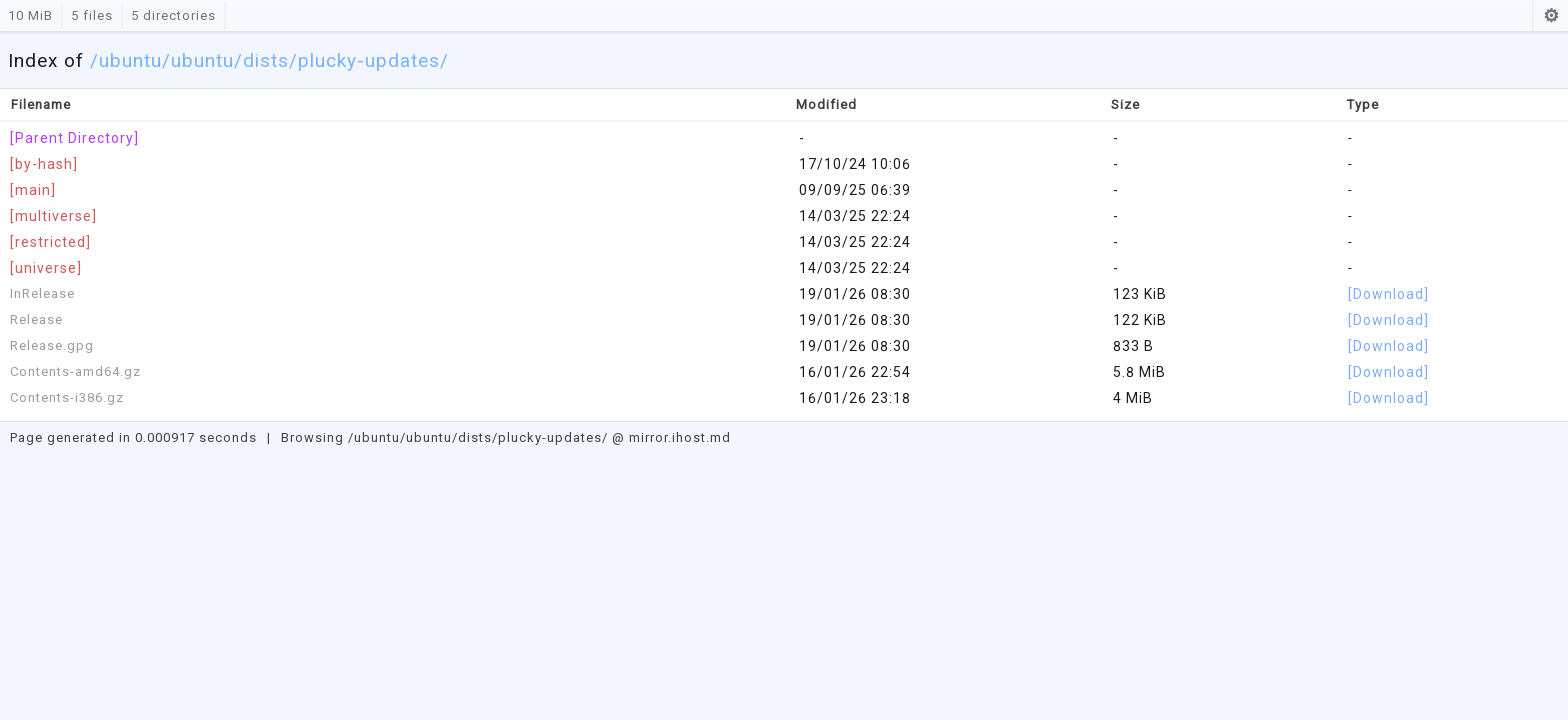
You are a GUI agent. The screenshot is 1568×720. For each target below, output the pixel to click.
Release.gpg (52, 345)
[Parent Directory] (74, 138)
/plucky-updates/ (369, 60)
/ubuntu (198, 60)
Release (36, 319)
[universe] (46, 268)
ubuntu (130, 60)
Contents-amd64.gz (75, 371)
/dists (261, 60)
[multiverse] (53, 216)
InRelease (42, 293)
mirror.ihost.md (680, 437)
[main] (33, 190)
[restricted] (50, 242)
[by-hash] (44, 164)
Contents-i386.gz (67, 397)
